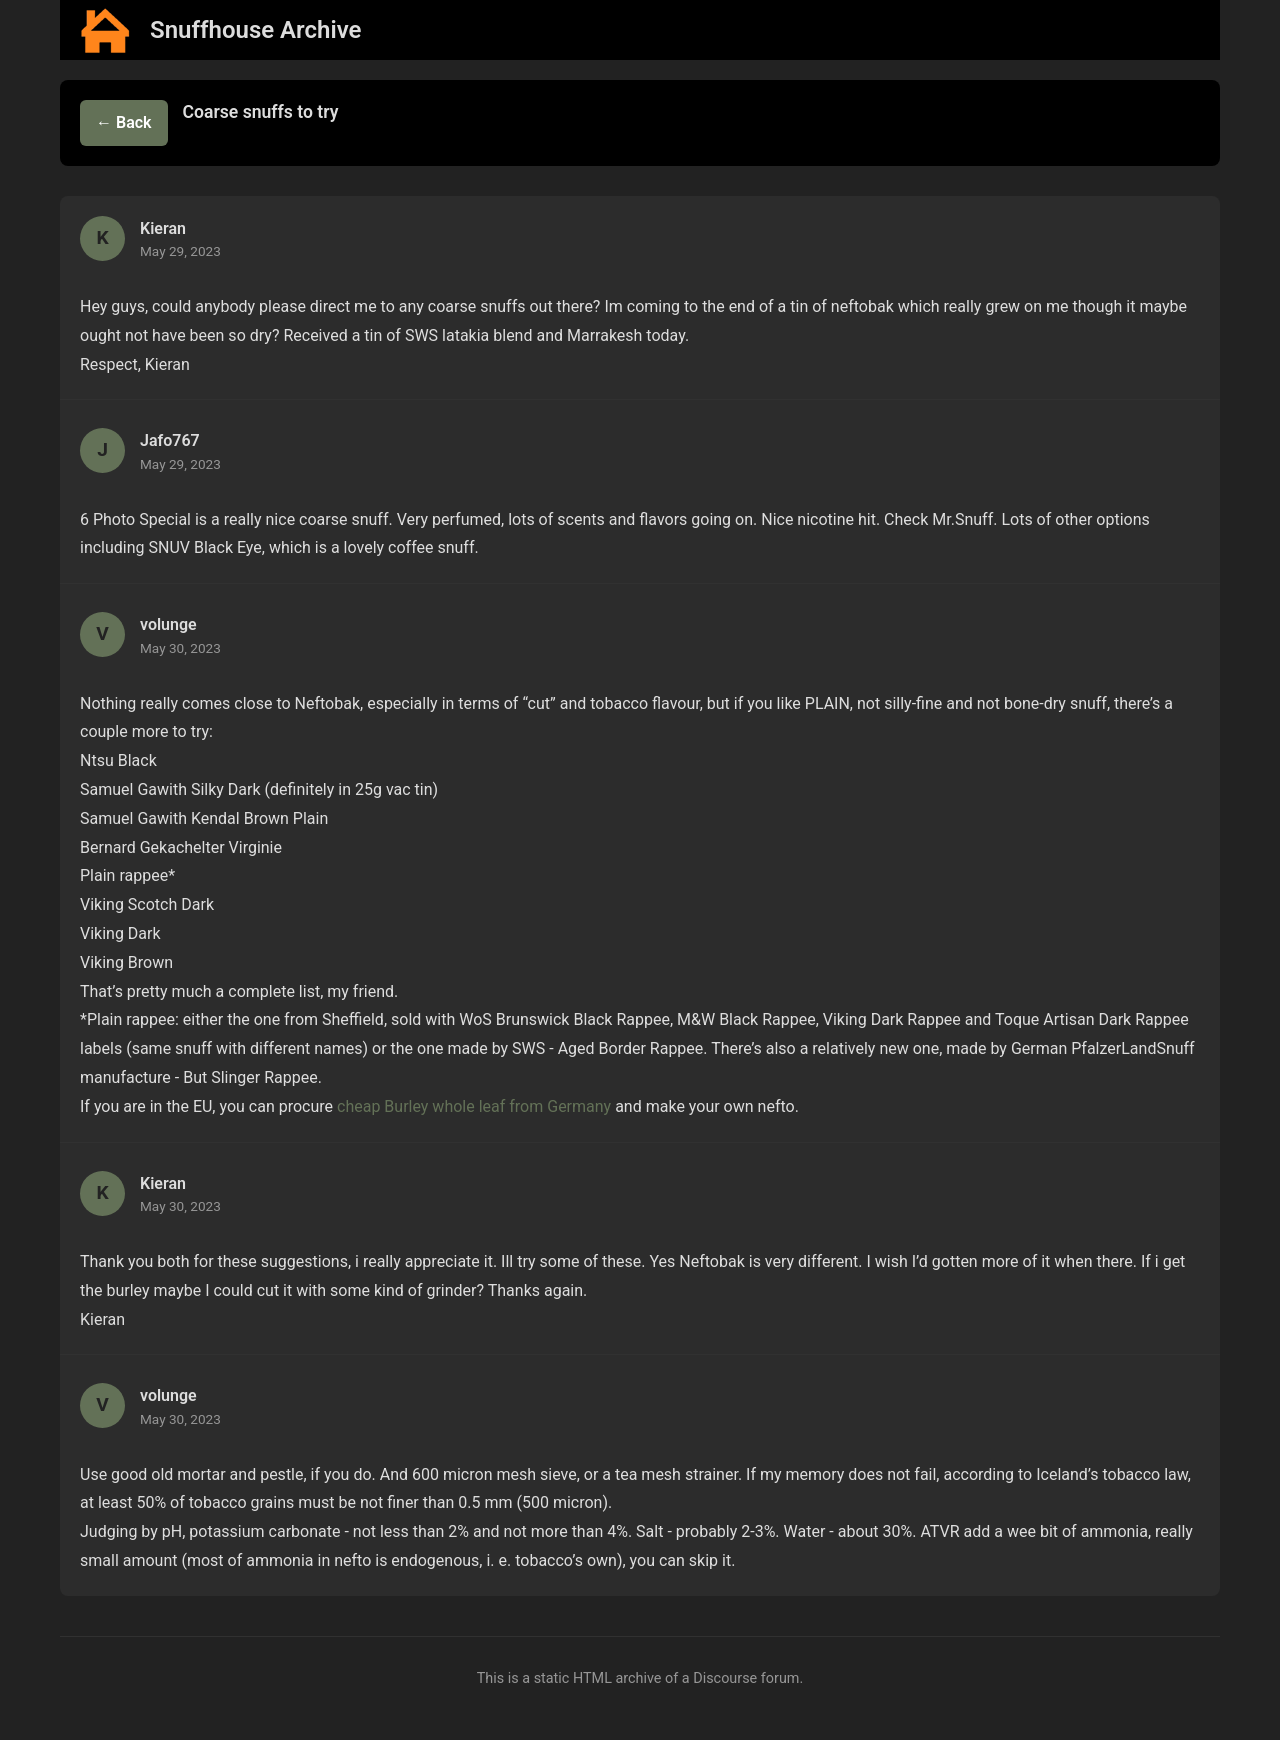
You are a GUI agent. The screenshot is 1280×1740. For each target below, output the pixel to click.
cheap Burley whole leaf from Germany (474, 1106)
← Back (124, 122)
